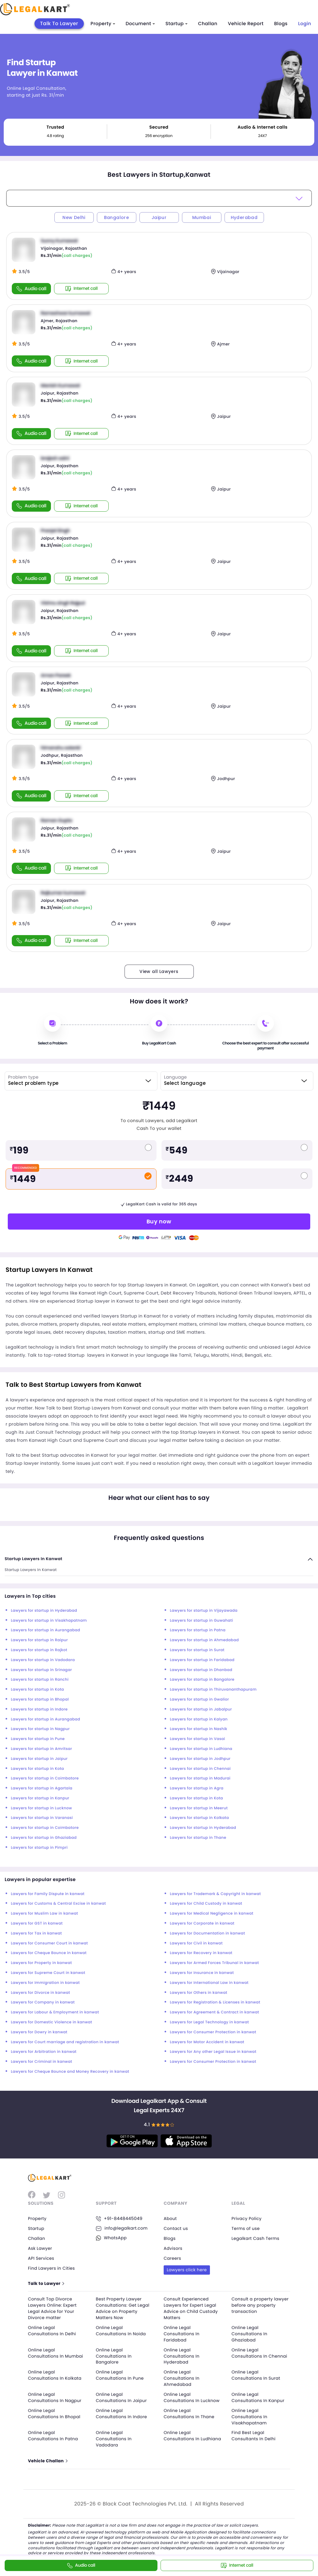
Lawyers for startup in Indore (39, 1709)
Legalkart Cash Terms (256, 2238)
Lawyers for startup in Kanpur (40, 1798)
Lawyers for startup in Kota (37, 1689)
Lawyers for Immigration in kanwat (45, 1982)
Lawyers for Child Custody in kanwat (206, 1903)
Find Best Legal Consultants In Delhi (254, 2434)
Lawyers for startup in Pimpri (39, 1847)
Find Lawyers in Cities (52, 2267)
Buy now (159, 1221)
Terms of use (246, 2228)
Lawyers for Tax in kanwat (36, 1933)
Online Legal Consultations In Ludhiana (182, 2437)
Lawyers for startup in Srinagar (41, 1670)
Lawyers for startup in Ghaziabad (44, 1837)
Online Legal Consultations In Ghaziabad (250, 2333)
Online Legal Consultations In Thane (190, 2411)
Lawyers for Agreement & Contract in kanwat (214, 2012)
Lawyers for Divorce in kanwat (40, 1992)
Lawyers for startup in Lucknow (41, 1808)
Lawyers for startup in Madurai (200, 1778)
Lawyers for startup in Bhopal (40, 1699)
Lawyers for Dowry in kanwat (39, 2032)
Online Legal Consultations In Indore (122, 2411)
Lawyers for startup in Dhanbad (201, 1670)
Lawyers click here (187, 2269)
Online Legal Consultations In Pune (121, 2374)
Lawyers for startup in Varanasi (42, 1817)
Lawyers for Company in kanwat (43, 2002)
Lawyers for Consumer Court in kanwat (49, 1943)
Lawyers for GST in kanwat (37, 1923)
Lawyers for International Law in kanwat (209, 1982)
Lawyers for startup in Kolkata (199, 1817)
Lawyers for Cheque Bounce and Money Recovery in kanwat (70, 2071)
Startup (177, 24)
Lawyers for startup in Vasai (197, 1739)
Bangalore (116, 217)
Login (304, 24)
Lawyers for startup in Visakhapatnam (49, 1620)
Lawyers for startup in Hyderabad (44, 1610)
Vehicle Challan (48, 2459)
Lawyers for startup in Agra (197, 1788)
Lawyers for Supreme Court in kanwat (48, 1972)
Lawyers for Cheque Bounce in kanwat (49, 1953)
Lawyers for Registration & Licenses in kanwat (215, 2002)
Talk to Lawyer (46, 2283)
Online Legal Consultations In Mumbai (56, 2352)
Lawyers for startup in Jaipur (39, 1758)
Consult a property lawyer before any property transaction (255, 2304)
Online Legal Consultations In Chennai (260, 2352)
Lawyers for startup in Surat (197, 1650)
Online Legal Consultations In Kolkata (55, 2374)
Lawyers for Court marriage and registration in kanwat (65, 2042)
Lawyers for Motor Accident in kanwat (207, 2042)
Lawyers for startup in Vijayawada (204, 1610)
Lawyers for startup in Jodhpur (200, 1758)
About (170, 2218)
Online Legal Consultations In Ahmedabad (182, 2377)
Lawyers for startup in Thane (198, 1837)
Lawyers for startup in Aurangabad (45, 1630)
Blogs (281, 24)
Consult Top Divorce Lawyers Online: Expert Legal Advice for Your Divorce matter (53, 2307)
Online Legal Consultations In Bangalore (114, 2355)
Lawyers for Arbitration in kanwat (43, 2051)
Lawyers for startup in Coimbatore (45, 1778)
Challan (207, 24)
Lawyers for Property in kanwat (41, 1963)
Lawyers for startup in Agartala (41, 1788)
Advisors (173, 2248)
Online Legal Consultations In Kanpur (259, 2396)
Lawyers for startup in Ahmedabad (204, 1640)
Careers (173, 2258)
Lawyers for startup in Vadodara (43, 1660)
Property (103, 24)
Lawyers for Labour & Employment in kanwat (55, 2012)
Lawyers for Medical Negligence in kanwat (211, 1913)
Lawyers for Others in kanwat (198, 1992)
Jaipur (159, 217)
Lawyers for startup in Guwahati (201, 1620)
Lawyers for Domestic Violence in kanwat (51, 2022)
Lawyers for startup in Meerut (199, 1808)
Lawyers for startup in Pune (38, 1739)
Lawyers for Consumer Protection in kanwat (213, 2032)
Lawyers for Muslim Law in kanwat (44, 1913)
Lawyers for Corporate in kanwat (202, 1923)
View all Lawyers (158, 971)
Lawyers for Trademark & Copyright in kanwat (215, 1894)
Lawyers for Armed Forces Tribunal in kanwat (214, 1963)
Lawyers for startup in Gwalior (199, 1699)
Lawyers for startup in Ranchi (40, 1679)
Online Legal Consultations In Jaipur (122, 2396)
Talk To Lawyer (59, 23)
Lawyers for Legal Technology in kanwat (209, 2022)
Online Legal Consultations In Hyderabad (182, 2355)
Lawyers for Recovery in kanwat (201, 1953)
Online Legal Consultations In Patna (54, 2434)
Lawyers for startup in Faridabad (202, 1660)
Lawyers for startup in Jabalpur (201, 1709)
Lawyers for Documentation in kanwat (207, 1933)
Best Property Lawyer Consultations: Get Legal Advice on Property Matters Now (124, 2307)
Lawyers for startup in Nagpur (40, 1729)
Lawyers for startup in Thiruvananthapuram (213, 1689)
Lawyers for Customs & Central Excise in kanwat (58, 1903)
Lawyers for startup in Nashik (198, 1729)
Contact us (176, 2228)
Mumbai (201, 217)
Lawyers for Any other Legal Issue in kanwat (213, 2051)
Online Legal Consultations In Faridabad (182, 2333)
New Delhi (73, 217)
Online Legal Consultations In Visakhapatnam (250, 2414)
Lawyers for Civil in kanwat (196, 1943)
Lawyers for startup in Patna (197, 1630)
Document (140, 24)
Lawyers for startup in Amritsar (41, 1749)
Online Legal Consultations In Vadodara (114, 2437)
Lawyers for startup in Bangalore (202, 1679)
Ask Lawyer (40, 2248)
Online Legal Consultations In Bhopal (55, 2411)
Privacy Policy (247, 2218)
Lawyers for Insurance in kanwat (202, 1972)
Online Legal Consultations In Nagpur (55, 2396)
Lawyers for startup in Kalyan (199, 1719)
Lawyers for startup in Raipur (39, 1640)
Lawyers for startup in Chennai (200, 1768)
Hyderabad (244, 217)
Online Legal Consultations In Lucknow (192, 2396)
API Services (41, 2258)
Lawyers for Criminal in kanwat (41, 2061)
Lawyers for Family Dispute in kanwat (47, 1894)
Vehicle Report (246, 24)
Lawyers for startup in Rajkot (39, 1650)
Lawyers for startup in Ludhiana (201, 1749)
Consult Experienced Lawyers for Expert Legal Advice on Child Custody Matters (192, 2307)
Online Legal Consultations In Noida (122, 2330)
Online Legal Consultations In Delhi (53, 2330)
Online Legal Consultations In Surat (257, 2374)
